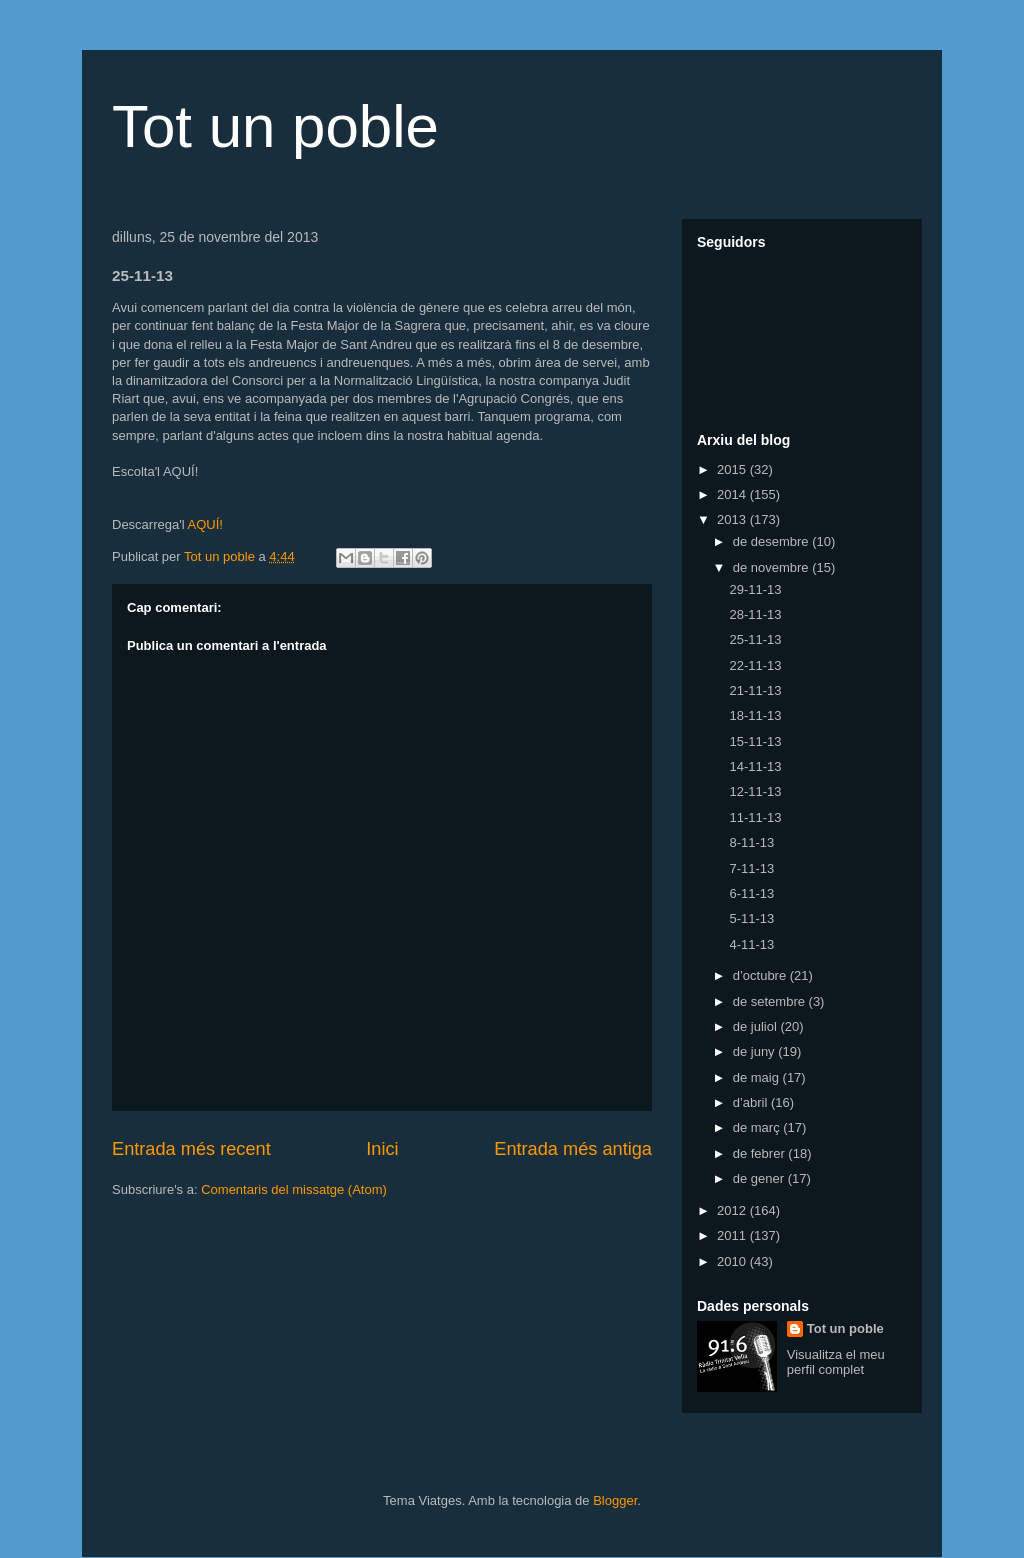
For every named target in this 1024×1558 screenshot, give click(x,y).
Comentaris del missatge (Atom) (294, 1189)
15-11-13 (755, 741)
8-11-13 (751, 842)
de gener (760, 1178)
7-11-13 (751, 868)
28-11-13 (755, 614)
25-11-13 (755, 639)
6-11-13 (751, 893)
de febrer (761, 1153)
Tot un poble (275, 126)
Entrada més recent (191, 1149)
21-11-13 (755, 690)
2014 (733, 494)
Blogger (615, 1500)
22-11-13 (755, 665)
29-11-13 (755, 589)
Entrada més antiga (573, 1149)
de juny (756, 1051)
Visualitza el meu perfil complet (836, 1362)
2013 (733, 519)
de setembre (771, 1001)
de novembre (773, 567)
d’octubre (761, 975)
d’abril (752, 1102)
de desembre (773, 541)
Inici (382, 1149)
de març (758, 1127)
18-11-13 (755, 715)
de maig (758, 1077)
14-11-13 (755, 766)
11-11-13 (755, 817)
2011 (733, 1235)
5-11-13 (751, 918)
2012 (733, 1210)
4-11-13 (751, 944)
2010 (733, 1261)
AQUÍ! (204, 524)
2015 (733, 469)
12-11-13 (755, 791)
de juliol (757, 1026)
